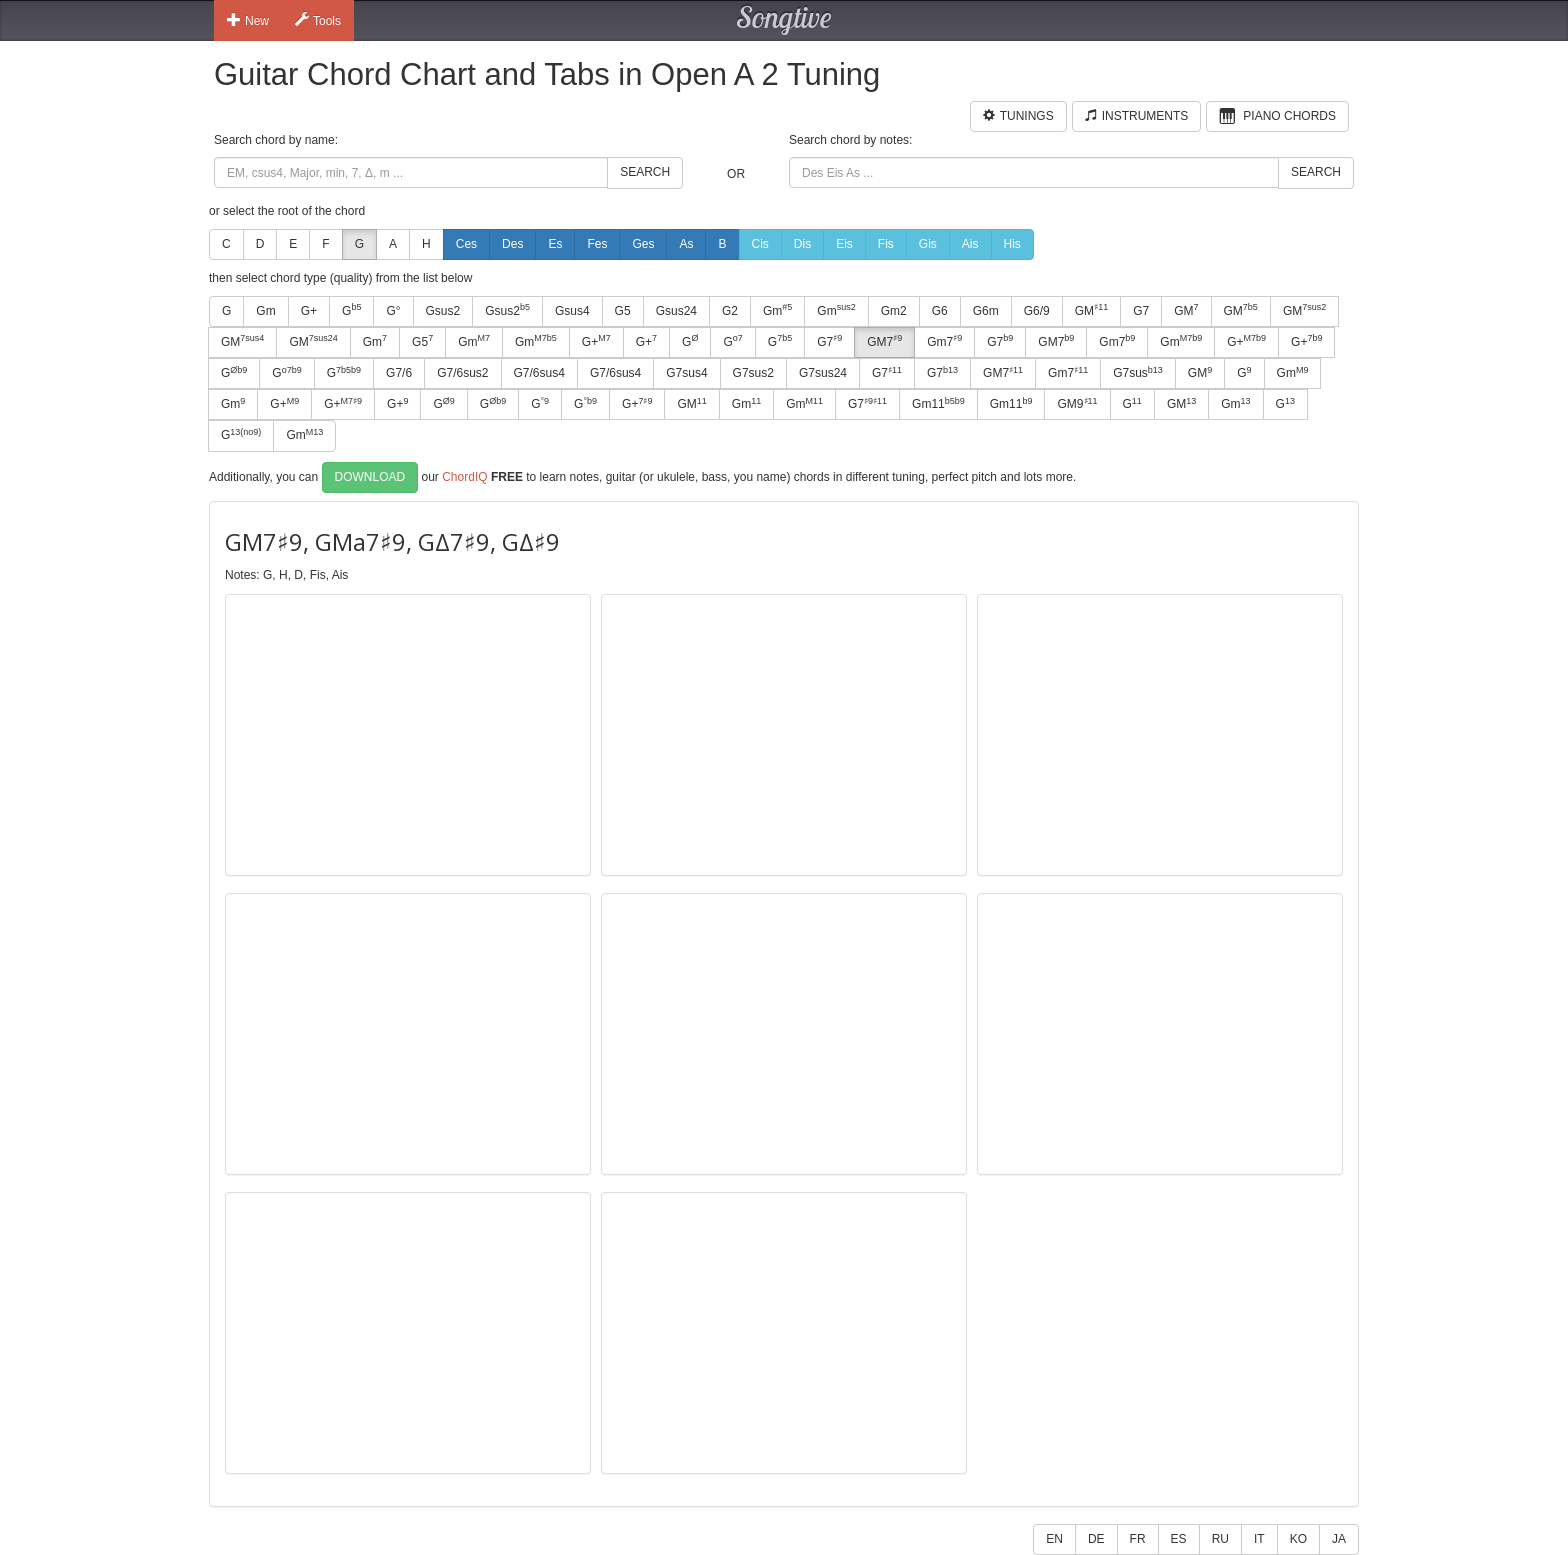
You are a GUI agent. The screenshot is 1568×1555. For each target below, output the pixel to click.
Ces (466, 244)
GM (1091, 310)
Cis (760, 244)
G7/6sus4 (539, 373)
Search (645, 172)
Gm (265, 311)
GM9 (1077, 404)
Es (555, 244)
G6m (986, 311)
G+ (309, 311)
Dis (802, 244)
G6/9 (1037, 311)
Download (370, 477)
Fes (597, 244)
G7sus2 (753, 373)
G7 (1141, 311)
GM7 (884, 341)
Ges (643, 244)
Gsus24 (676, 311)
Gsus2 (443, 311)
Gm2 (894, 311)
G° (393, 311)
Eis (844, 244)
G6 (940, 311)
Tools (318, 20)
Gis (928, 244)
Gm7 (944, 341)
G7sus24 (823, 373)
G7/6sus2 (462, 373)
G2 (730, 311)
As (686, 244)
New (248, 20)
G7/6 (399, 373)
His (1012, 244)
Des (512, 244)
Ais (970, 244)
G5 (623, 311)
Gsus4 (572, 311)
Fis (886, 244)
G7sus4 (686, 373)
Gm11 (938, 404)
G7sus (1138, 373)
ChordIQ (464, 476)
